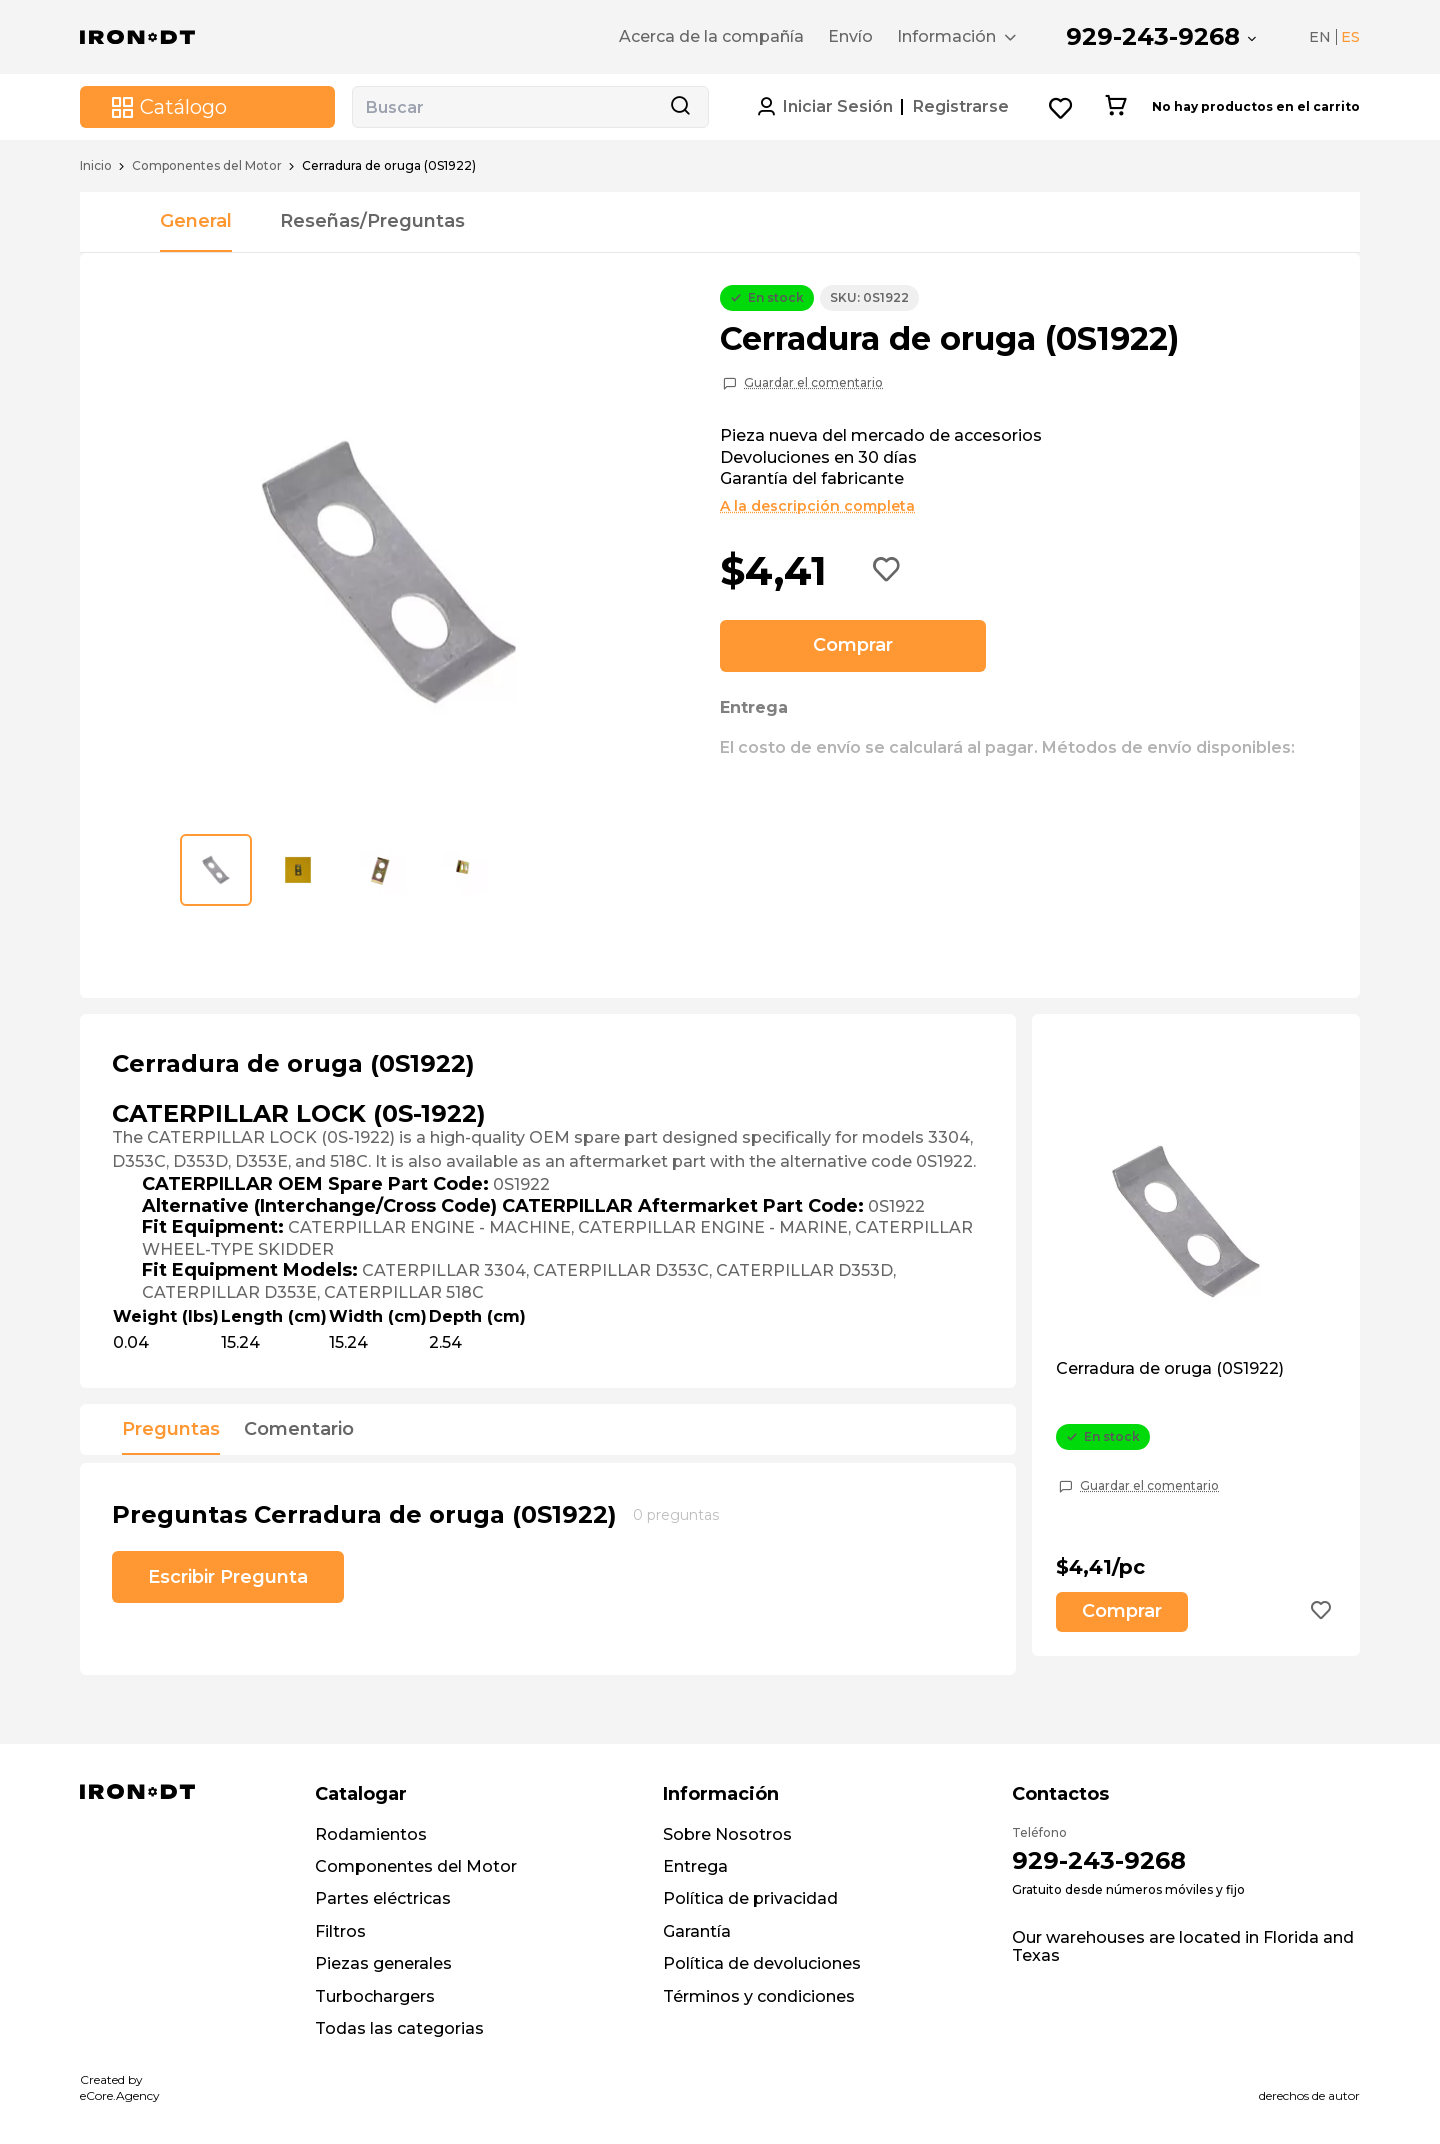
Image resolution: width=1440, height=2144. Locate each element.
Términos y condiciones (759, 1996)
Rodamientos (371, 1834)
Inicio (96, 166)
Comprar (853, 645)
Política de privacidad (750, 1898)
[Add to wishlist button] (887, 571)
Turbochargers (375, 1996)
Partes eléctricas (383, 1898)
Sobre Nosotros (727, 1834)
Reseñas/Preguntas (372, 221)
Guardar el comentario (813, 383)
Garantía (697, 1931)
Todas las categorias (399, 2028)
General (196, 221)
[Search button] (680, 107)
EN (1320, 37)
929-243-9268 (1153, 36)
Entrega (695, 1866)
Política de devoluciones (762, 1963)
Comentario (299, 1430)
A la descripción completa (817, 506)
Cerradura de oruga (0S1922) (1170, 1369)
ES (1350, 37)
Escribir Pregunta (228, 1577)
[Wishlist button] (1061, 107)
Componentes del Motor (207, 166)
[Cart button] (1115, 107)
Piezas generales (383, 1963)
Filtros (340, 1931)
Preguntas (171, 1430)
